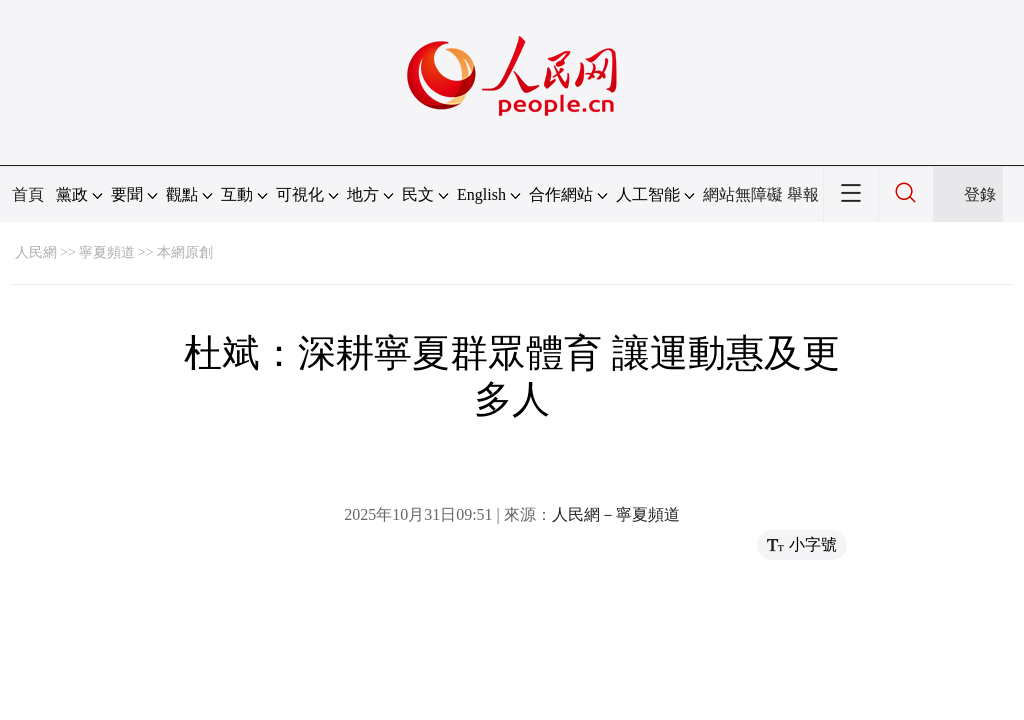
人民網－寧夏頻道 (616, 514)
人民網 (36, 252)
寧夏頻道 (107, 252)
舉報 (803, 194)
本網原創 (185, 252)
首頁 (28, 194)
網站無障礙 (743, 194)
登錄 (980, 194)
